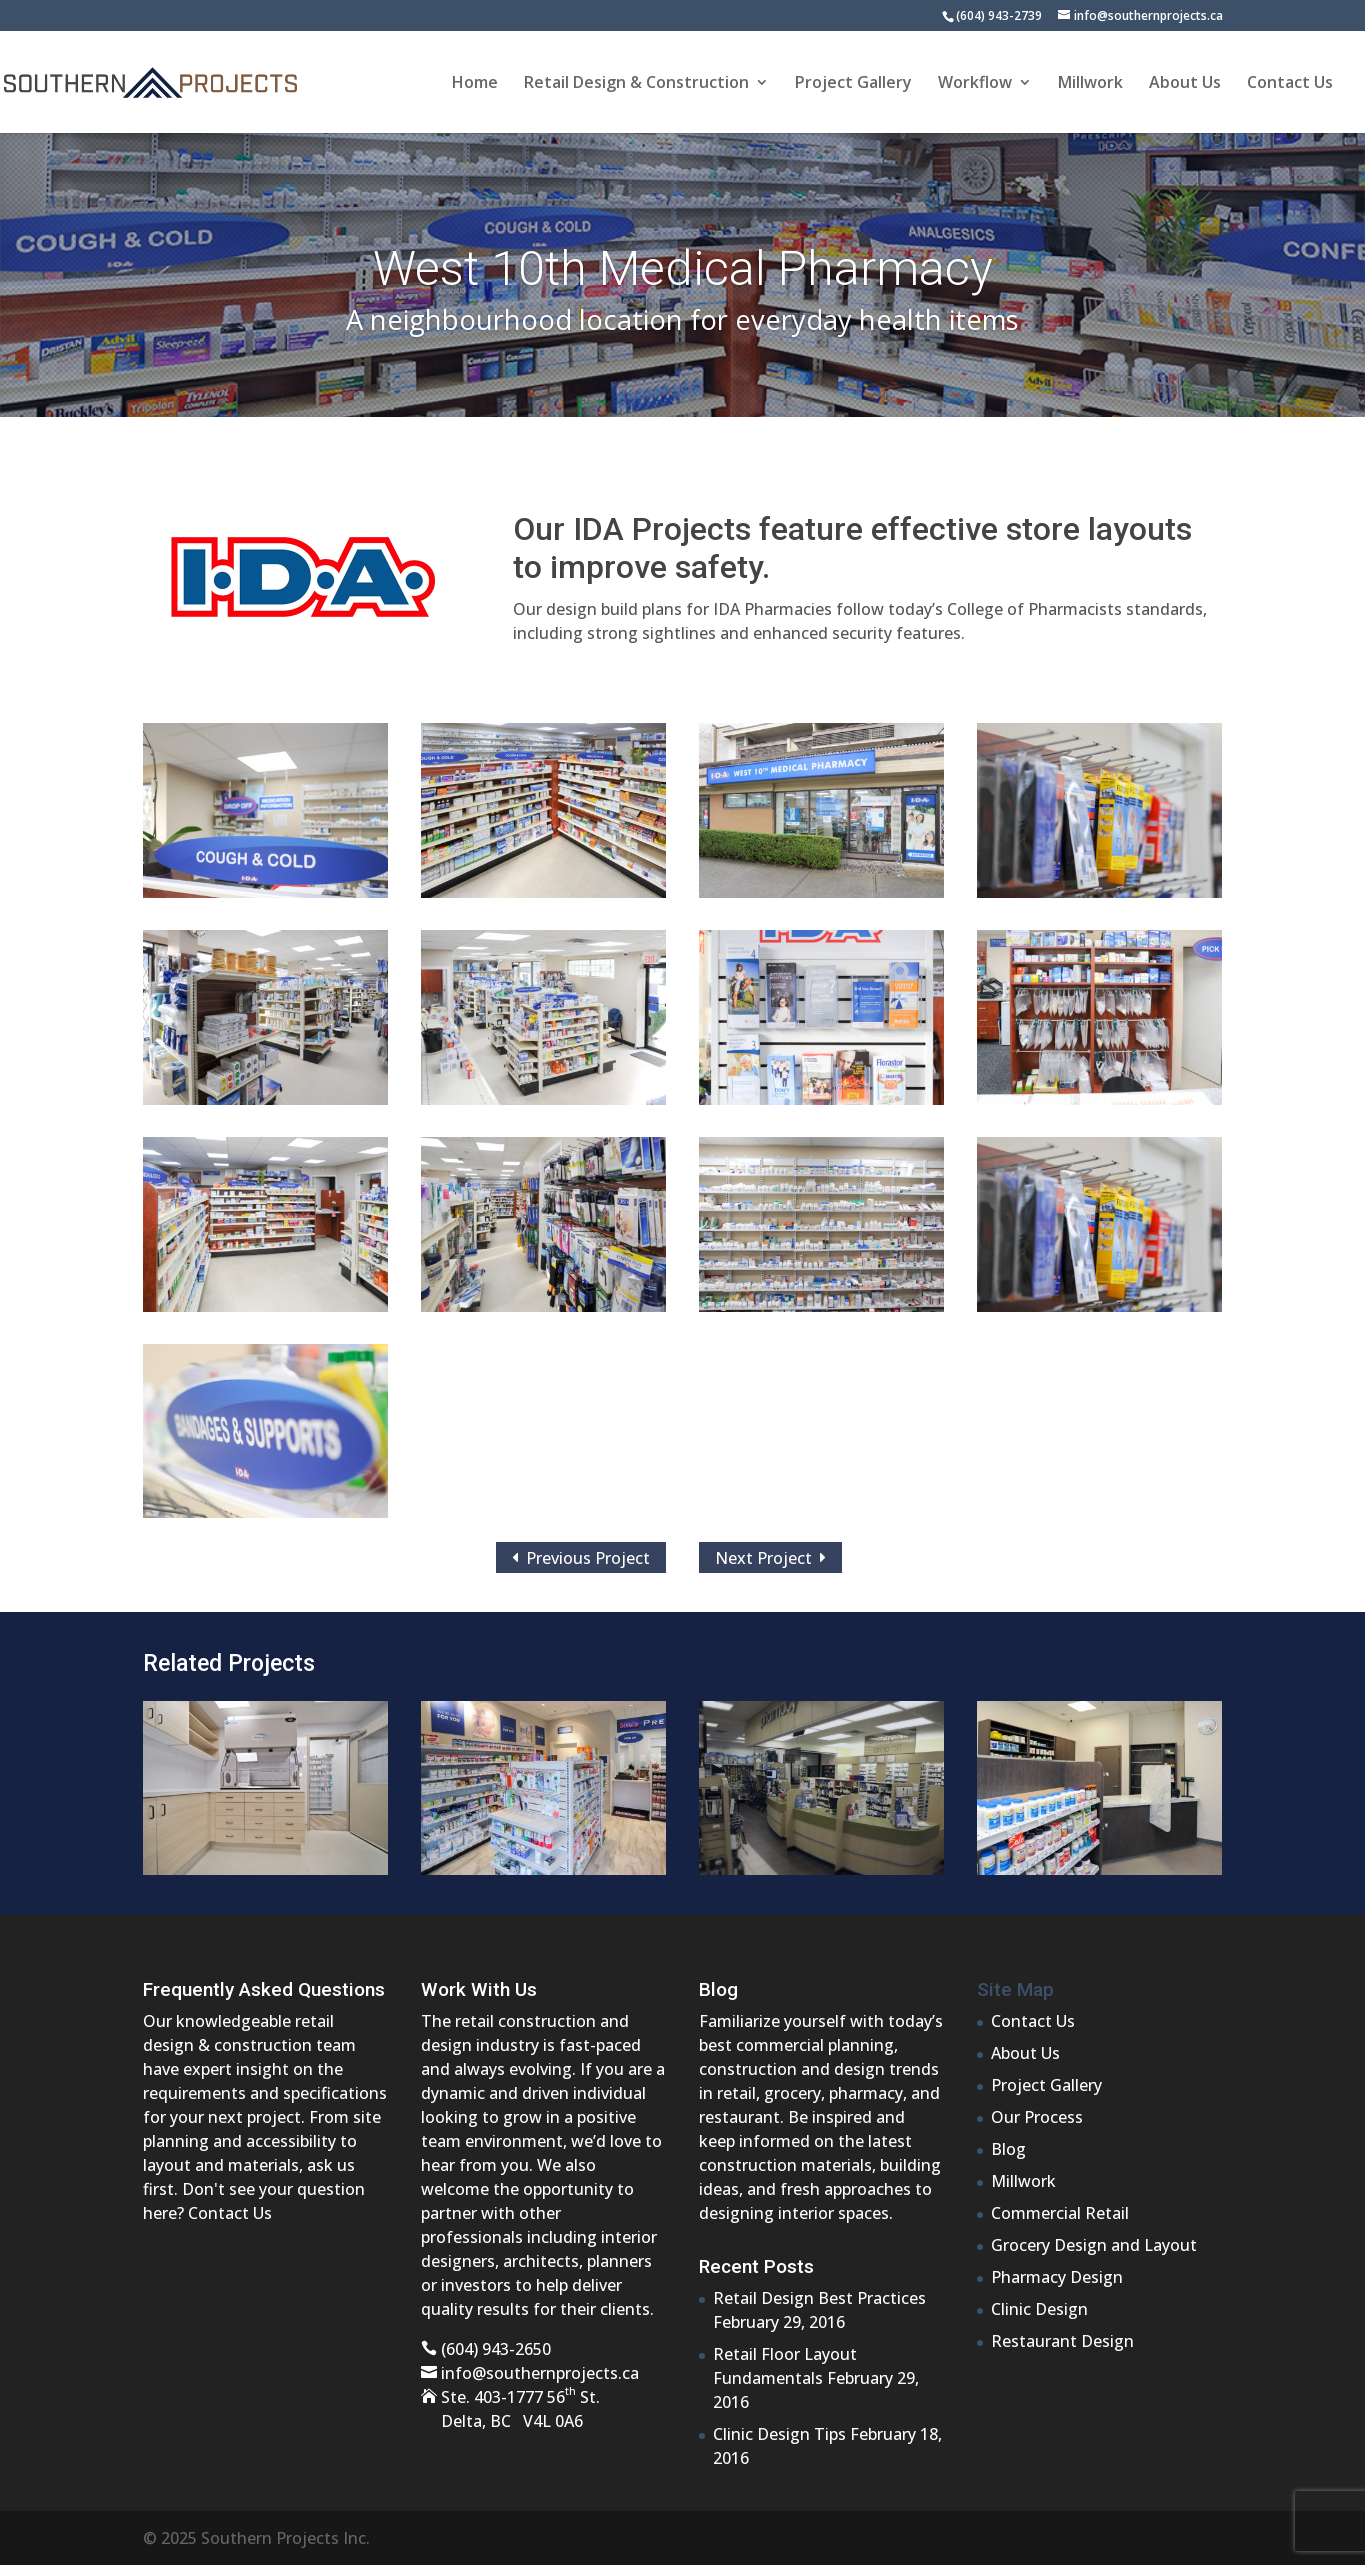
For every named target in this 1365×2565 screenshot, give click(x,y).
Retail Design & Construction (636, 84)
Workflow (975, 84)
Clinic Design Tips (779, 2434)
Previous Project (581, 1557)
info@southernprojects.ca (540, 2373)
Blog (718, 1989)
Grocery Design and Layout (1094, 2245)
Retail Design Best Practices (819, 2298)
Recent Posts (756, 2266)
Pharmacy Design (1057, 2277)
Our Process (1037, 2117)
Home (475, 84)
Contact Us (1290, 84)
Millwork (1090, 84)
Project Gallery (853, 84)
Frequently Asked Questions (264, 1989)
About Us (1185, 84)
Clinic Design (1039, 2309)
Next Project (770, 1557)
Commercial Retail (1060, 2213)
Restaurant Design (1062, 2341)
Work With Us (479, 1989)
